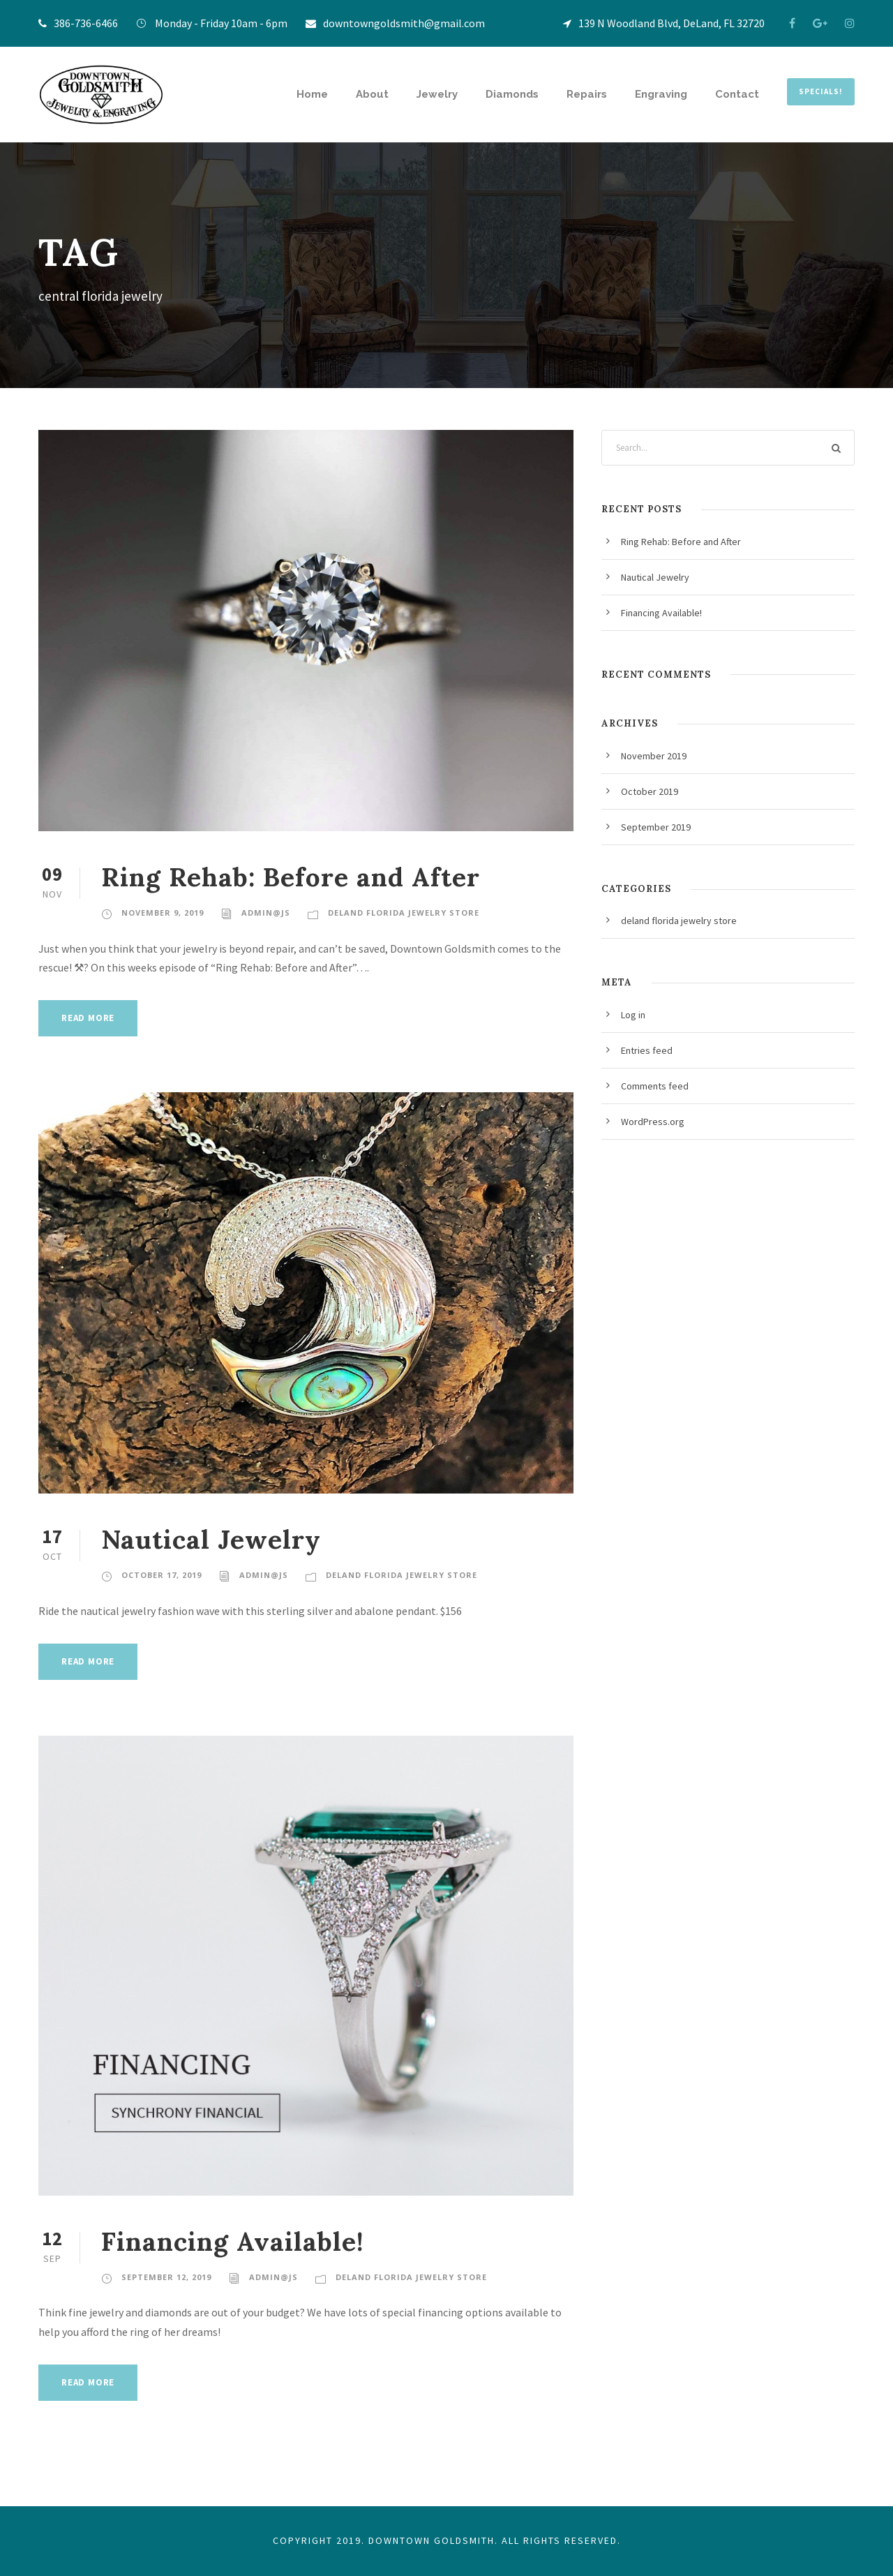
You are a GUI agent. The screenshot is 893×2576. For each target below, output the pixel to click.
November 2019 (653, 756)
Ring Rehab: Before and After (290, 877)
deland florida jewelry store (403, 912)
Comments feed (655, 1086)
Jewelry (437, 94)
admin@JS (265, 912)
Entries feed (647, 1050)
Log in (633, 1014)
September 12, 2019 (166, 2277)
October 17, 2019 (161, 1575)
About (372, 94)
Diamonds (512, 94)
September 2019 (656, 827)
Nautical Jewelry (211, 1539)
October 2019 (649, 791)
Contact (737, 94)
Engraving (661, 94)
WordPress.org (652, 1121)
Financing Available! (232, 2241)
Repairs (586, 94)
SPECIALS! (821, 91)
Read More (87, 1018)
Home (312, 94)
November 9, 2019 (162, 912)
